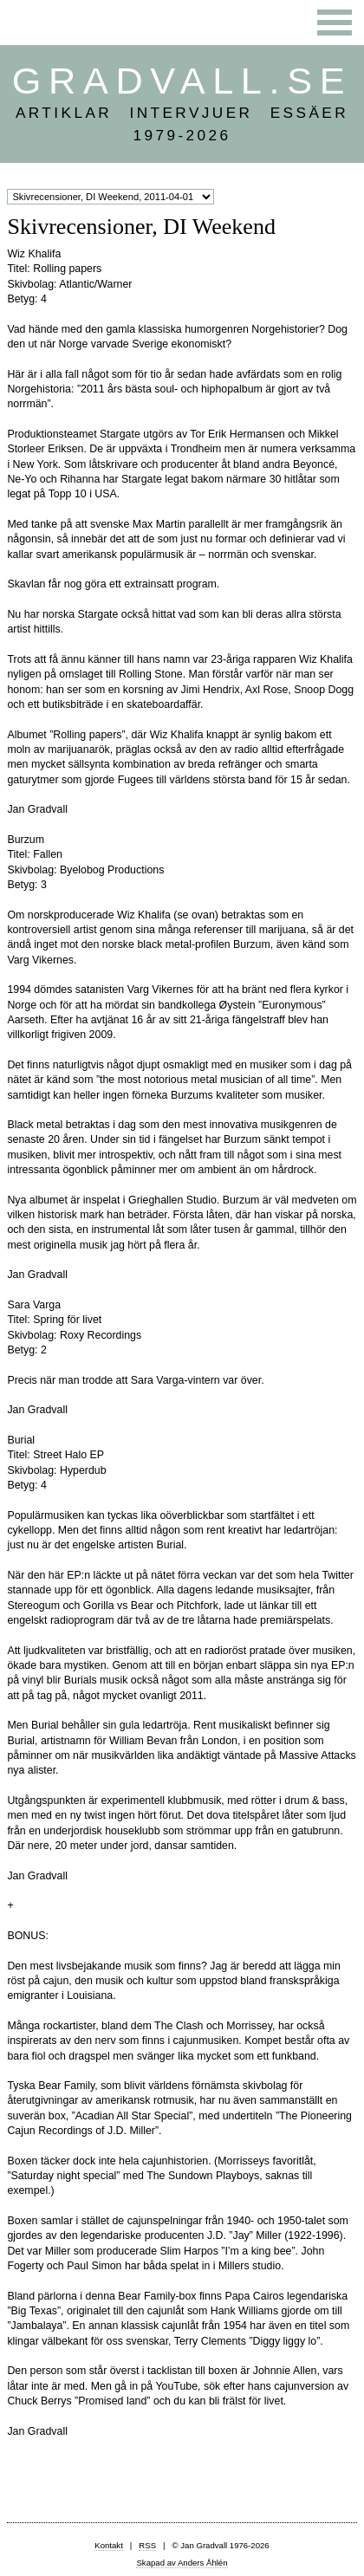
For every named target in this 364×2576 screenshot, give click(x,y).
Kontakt (108, 2545)
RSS (147, 2545)
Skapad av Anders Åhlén (181, 2562)
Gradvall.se (182, 80)
